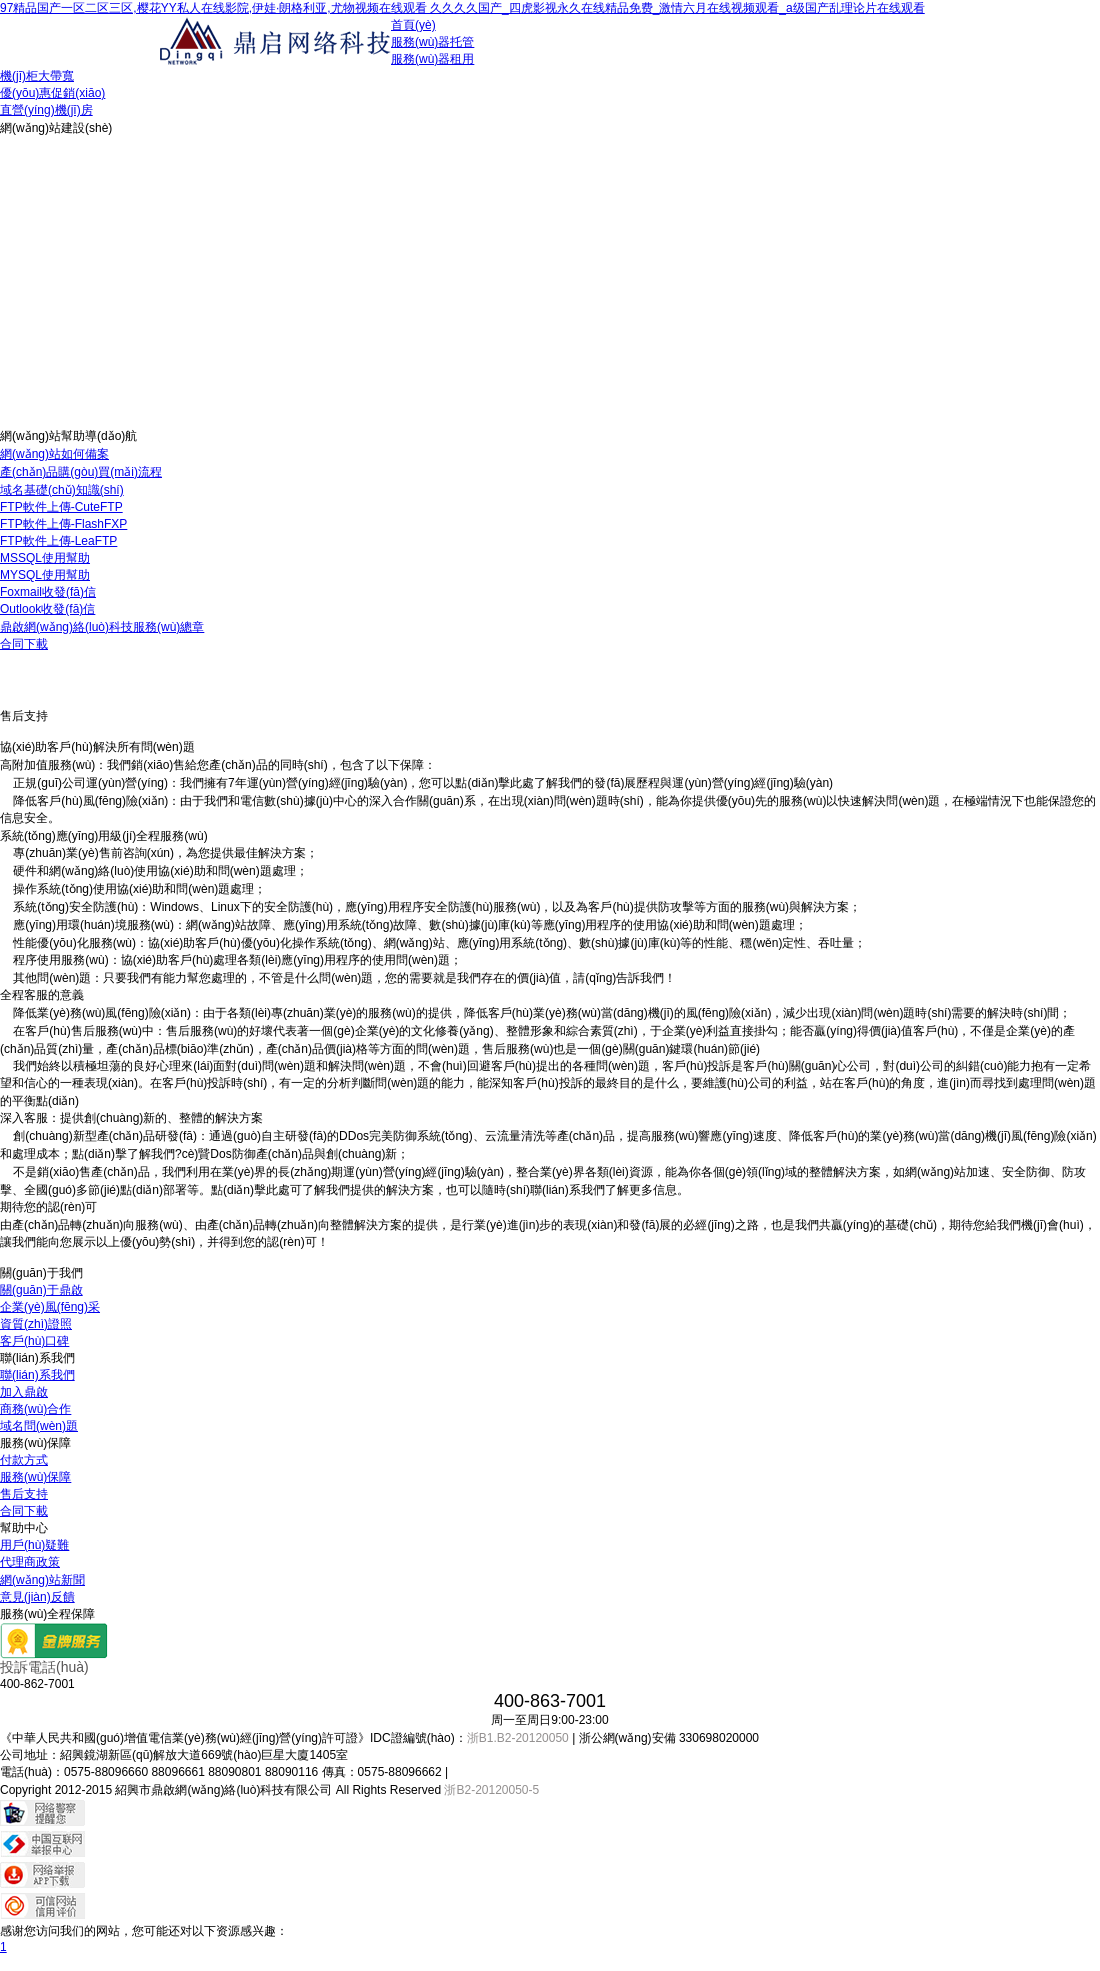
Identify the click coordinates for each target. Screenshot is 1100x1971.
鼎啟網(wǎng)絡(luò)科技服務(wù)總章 (102, 627)
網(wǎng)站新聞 (42, 1580)
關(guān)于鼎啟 (41, 1290)
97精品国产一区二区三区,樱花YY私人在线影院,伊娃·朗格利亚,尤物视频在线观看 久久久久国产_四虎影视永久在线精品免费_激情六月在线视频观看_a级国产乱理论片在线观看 (462, 8)
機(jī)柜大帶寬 (37, 76)
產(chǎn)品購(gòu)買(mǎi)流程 (81, 472)
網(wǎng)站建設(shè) (56, 128)
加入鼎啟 (24, 1392)
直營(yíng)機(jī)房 (46, 110)
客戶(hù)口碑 (34, 1341)
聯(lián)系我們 (37, 1375)
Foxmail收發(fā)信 (48, 592)
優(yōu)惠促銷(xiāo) (52, 93)
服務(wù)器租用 (432, 59)
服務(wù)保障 (35, 1477)
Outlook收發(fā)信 (47, 609)
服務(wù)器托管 (432, 42)
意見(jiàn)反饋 (37, 1597)
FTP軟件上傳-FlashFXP (63, 524)
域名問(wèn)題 (39, 1426)
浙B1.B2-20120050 (518, 1738)
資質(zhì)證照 (36, 1324)
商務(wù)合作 (35, 1409)
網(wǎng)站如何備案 (54, 454)
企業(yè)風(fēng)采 (50, 1307)
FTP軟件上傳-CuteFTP (61, 507)
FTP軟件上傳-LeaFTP (58, 541)
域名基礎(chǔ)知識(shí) (62, 490)
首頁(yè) (413, 25)
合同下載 (24, 644)
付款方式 (24, 1460)
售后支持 (24, 1494)
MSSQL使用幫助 (45, 558)
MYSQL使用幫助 (45, 575)
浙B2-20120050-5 (491, 1790)
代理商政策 (30, 1562)
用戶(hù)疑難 (34, 1545)
